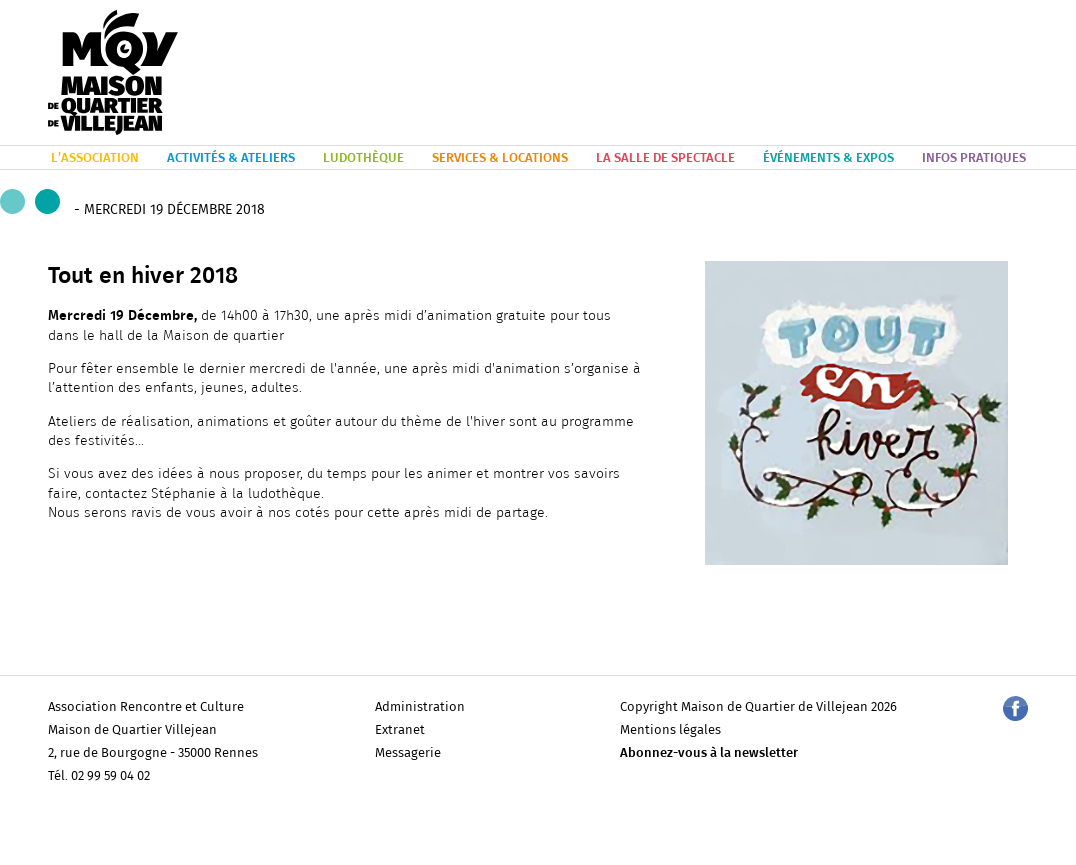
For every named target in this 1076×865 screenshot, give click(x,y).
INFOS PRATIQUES (974, 158)
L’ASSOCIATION (95, 158)
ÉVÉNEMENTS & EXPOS (828, 158)
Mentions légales (670, 730)
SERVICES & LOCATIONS (500, 158)
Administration (420, 707)
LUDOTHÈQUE (363, 158)
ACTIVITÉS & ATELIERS (231, 158)
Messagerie (408, 753)
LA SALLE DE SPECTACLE (665, 158)
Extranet (400, 730)
